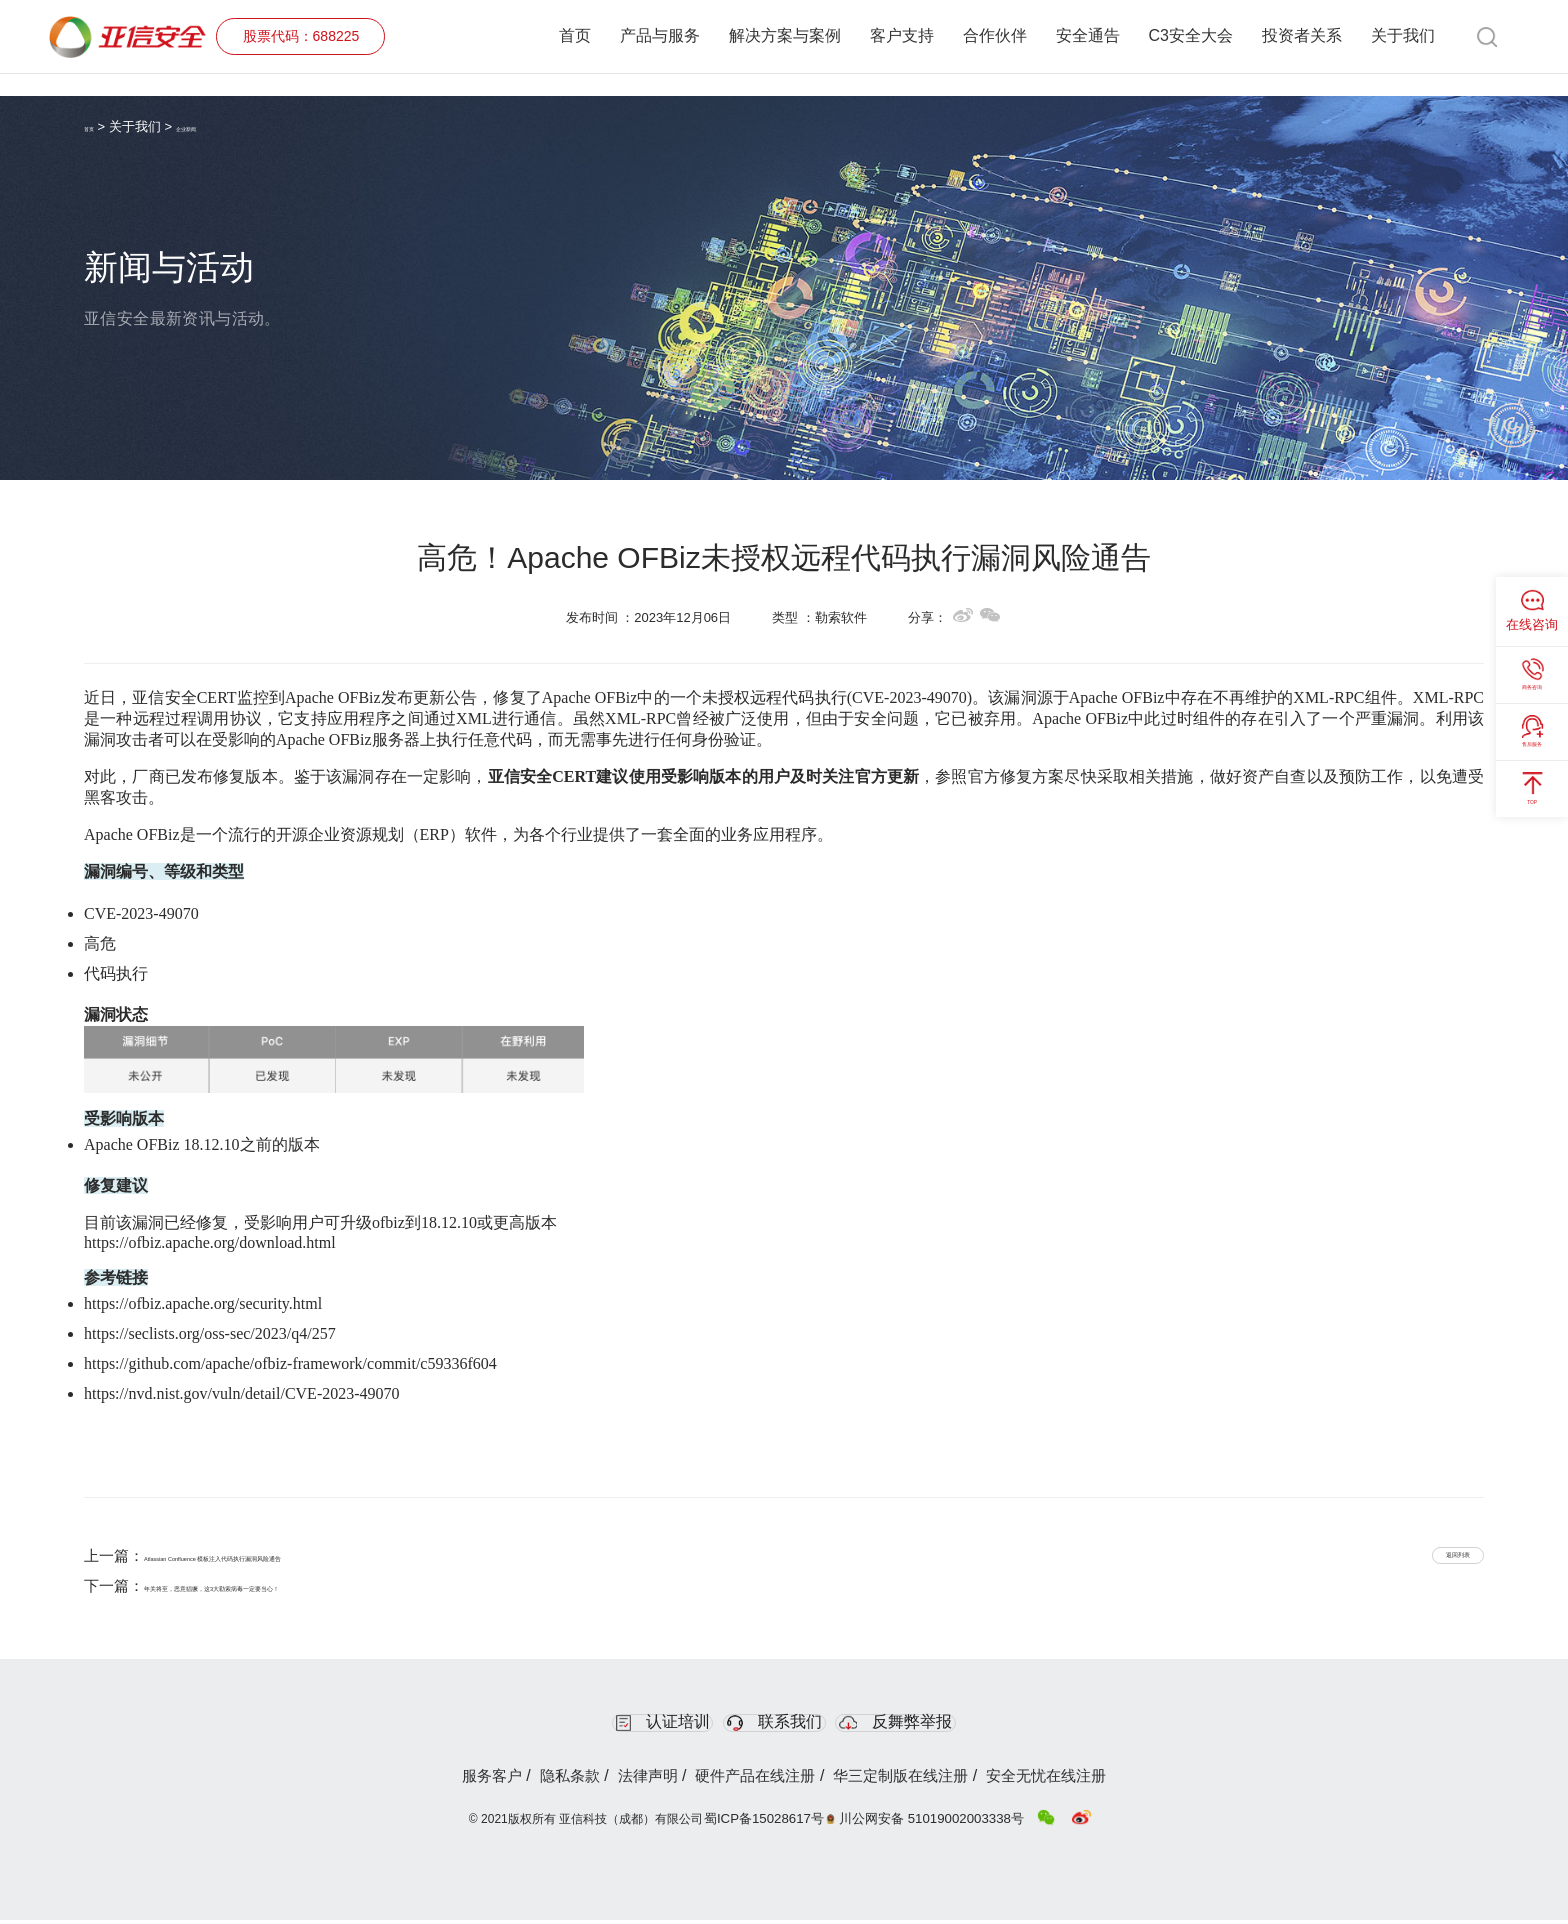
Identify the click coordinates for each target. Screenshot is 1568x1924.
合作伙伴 (995, 36)
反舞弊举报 (949, 1724)
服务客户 (436, 1781)
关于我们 (1403, 36)
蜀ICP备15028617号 (778, 1822)
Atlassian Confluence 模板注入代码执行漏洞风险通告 (321, 1555)
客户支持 (902, 36)
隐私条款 (534, 1781)
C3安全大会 (1191, 36)
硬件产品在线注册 (761, 1781)
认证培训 (613, 1724)
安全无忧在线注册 (1100, 1781)
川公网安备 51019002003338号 (935, 1822)
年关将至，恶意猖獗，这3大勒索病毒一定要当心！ (313, 1585)
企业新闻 (218, 126)
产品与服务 (660, 36)
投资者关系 (1302, 36)
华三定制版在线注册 (930, 1781)
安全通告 (1088, 36)
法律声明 (631, 1781)
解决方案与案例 (785, 36)
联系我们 (778, 1724)
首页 (575, 36)
